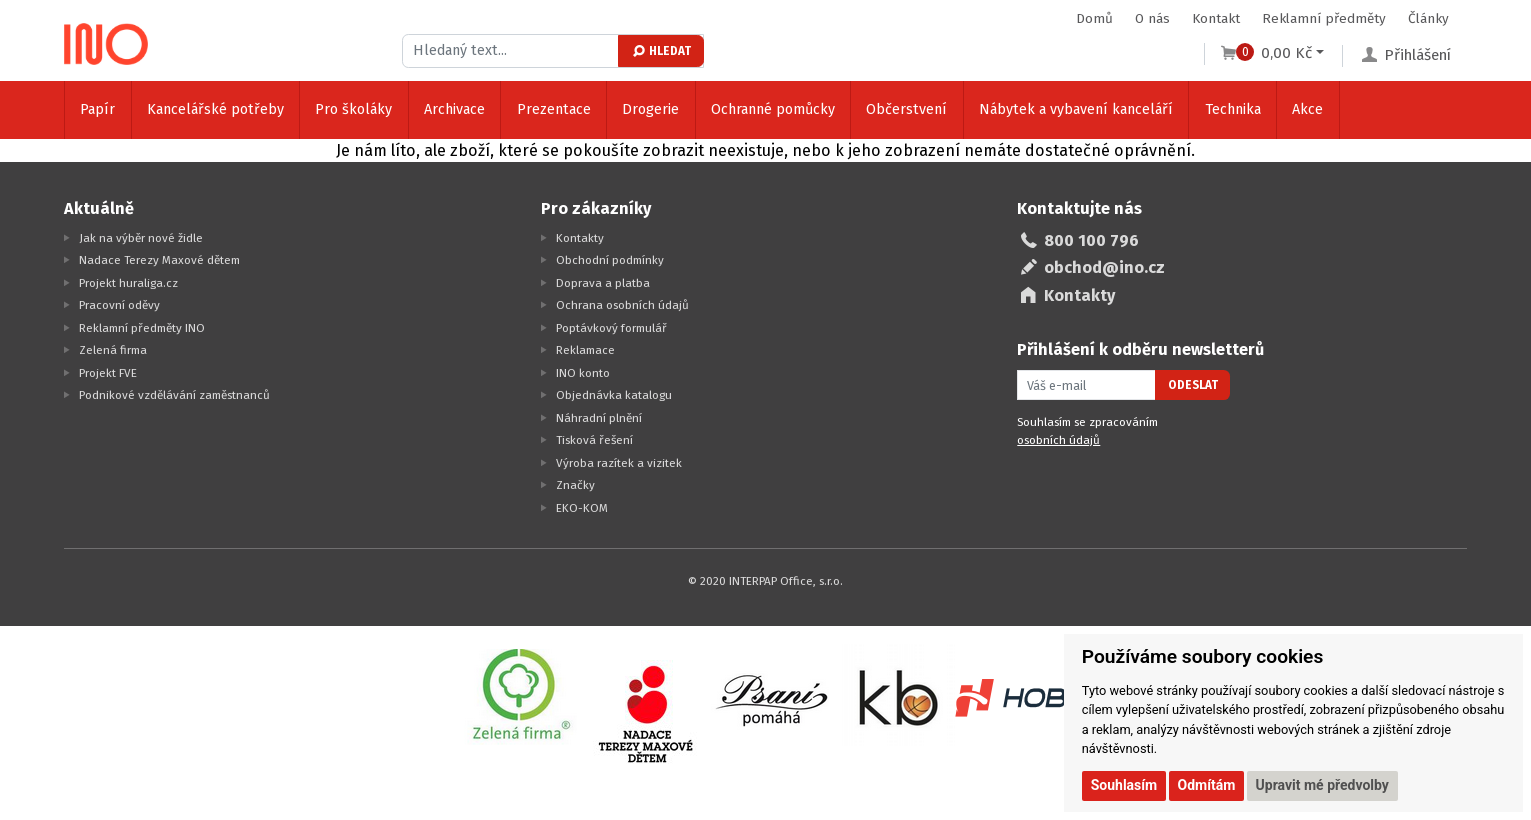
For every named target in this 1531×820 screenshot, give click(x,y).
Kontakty (580, 238)
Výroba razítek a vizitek (619, 463)
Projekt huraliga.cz (128, 283)
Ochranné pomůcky (773, 109)
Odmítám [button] (1207, 785)
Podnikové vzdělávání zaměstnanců (174, 395)
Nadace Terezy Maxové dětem (159, 260)
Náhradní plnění (599, 418)
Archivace (454, 109)
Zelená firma (113, 350)
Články (1428, 18)
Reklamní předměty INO (142, 328)
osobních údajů (1058, 440)
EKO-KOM (582, 508)
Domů (1094, 18)
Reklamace (585, 350)
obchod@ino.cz (1104, 267)
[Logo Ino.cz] (106, 44)
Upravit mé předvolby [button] (1322, 785)
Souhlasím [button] (1124, 785)
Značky (575, 485)
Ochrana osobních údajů (622, 305)
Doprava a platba (603, 283)
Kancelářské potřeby (215, 109)
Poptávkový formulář (611, 328)
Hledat (660, 51)
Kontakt (1216, 18)
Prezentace (554, 109)
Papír (97, 109)
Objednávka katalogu (614, 395)
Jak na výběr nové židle (141, 238)
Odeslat (1193, 385)
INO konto (583, 373)
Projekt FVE (108, 373)
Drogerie (650, 109)
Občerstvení (906, 109)
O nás (1152, 18)
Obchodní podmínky (610, 260)
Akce (1307, 109)
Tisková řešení (594, 440)
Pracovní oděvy (119, 305)
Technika (1233, 109)
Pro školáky (353, 109)
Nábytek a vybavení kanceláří (1076, 109)
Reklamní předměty (1324, 18)
